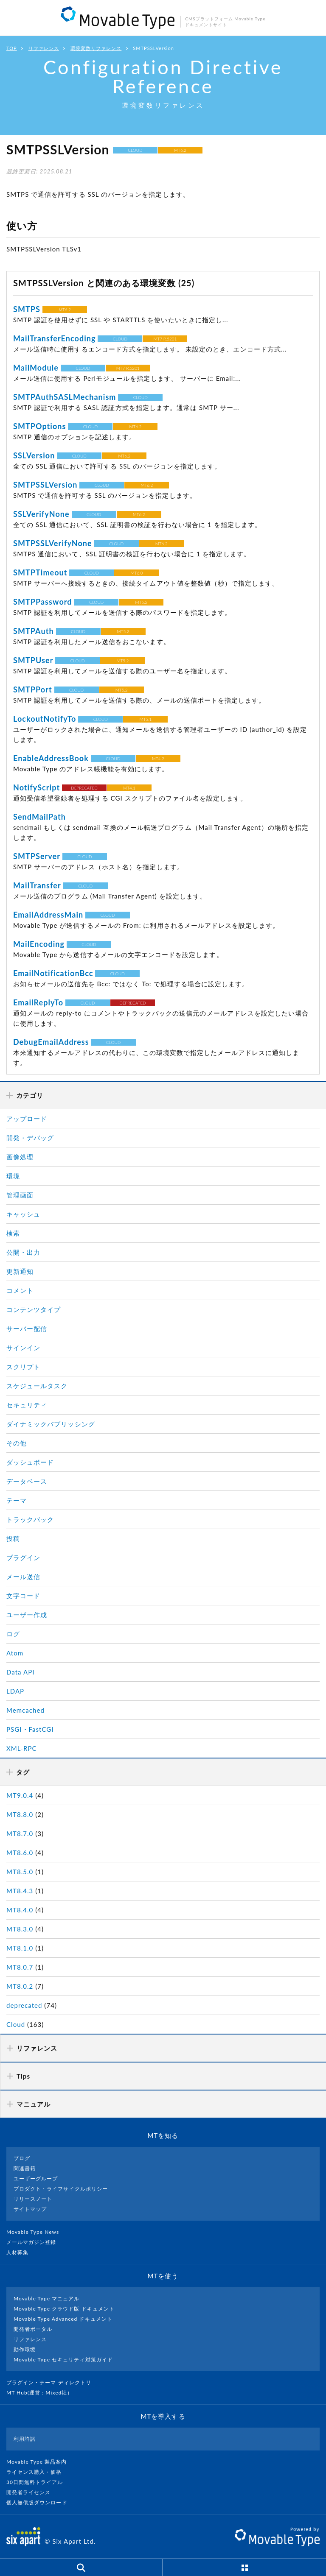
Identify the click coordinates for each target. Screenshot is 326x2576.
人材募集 (20, 2252)
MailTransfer (37, 885)
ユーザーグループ (36, 2178)
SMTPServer (36, 856)
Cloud (15, 2024)
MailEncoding (39, 944)
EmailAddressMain (48, 914)
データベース (26, 1481)
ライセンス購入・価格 (37, 2472)
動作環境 (25, 2349)
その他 (16, 1443)
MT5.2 (141, 602)
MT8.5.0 (19, 1871)
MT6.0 (137, 572)
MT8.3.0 (19, 1929)
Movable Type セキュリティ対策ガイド (63, 2359)
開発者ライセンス (32, 2492)
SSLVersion (34, 455)
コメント (20, 1290)
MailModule (36, 367)
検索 (13, 1233)
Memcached (25, 1710)
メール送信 (23, 1576)
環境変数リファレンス (96, 48)
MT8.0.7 (19, 1967)
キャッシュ (23, 1214)
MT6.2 (180, 150)
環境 (13, 1176)
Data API (20, 1672)
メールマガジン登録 (34, 2242)
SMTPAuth (33, 631)
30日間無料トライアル (38, 2482)
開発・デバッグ (30, 1137)
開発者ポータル (33, 2329)
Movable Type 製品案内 (40, 2462)
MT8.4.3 (19, 1891)
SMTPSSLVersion (45, 484)
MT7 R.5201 (165, 338)
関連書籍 (25, 2168)
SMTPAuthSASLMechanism (64, 397)
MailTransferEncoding (54, 338)
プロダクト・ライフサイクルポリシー (61, 2188)
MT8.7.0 (19, 1833)
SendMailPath (39, 816)
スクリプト (23, 1366)
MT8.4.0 (19, 1910)
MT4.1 (129, 787)
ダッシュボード (30, 1462)
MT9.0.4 (19, 1795)
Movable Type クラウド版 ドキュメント (64, 2308)
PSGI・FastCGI (30, 1729)
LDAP (15, 1691)
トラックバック (30, 1519)
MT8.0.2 (19, 1986)
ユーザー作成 (26, 1615)
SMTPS (26, 309)
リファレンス (43, 48)
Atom (14, 1653)
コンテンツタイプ (33, 1309)
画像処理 (20, 1157)
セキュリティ (26, 1405)
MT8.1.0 (19, 1948)
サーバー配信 (26, 1328)
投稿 (13, 1538)
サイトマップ (30, 2209)
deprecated (24, 2005)
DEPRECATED (84, 787)
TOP (11, 48)
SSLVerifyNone (41, 514)
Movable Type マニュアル (47, 2298)
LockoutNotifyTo (44, 718)
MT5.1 (145, 719)
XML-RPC (21, 1748)
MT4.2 (158, 758)
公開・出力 (23, 1252)
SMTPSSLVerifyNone (52, 543)
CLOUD (135, 150)
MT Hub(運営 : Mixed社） (43, 2392)
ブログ (22, 2158)
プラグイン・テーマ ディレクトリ (52, 2382)
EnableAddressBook (51, 758)
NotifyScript (36, 787)
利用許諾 (25, 2439)
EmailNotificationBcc (53, 973)
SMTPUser (33, 660)
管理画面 (20, 1195)
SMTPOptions (39, 426)
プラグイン (23, 1557)
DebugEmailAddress (51, 1042)
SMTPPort (32, 689)
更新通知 (20, 1271)
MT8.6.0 (19, 1852)
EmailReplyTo (38, 1002)
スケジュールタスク (36, 1386)
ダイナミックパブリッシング (50, 1424)
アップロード (26, 1118)
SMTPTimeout (40, 572)
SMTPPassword (42, 601)
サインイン (23, 1347)
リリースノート (33, 2199)
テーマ (16, 1500)
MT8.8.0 (19, 1814)
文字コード (23, 1595)
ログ (13, 1634)
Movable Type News (36, 2232)
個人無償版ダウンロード (40, 2502)
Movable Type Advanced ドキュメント (63, 2319)
